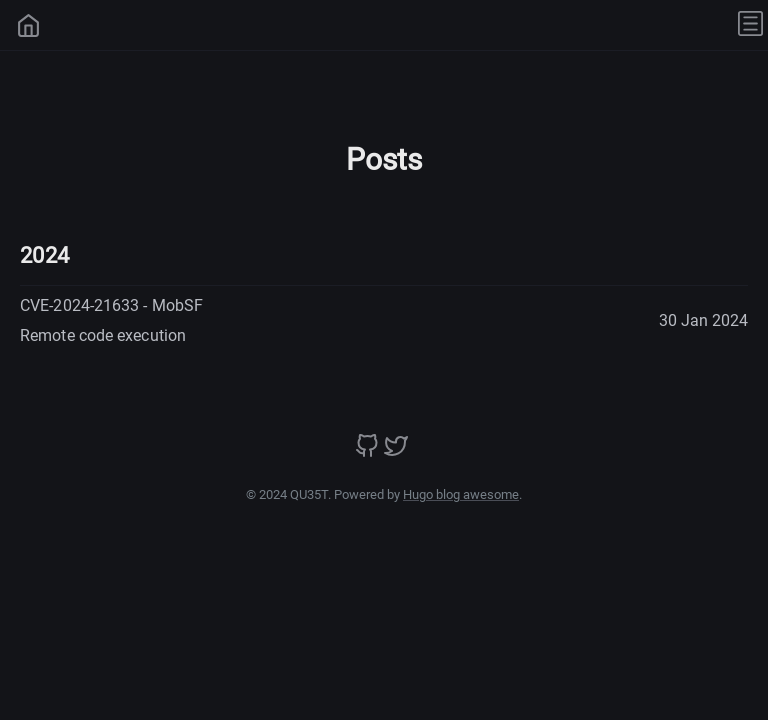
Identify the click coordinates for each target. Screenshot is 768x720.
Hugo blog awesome (461, 494)
